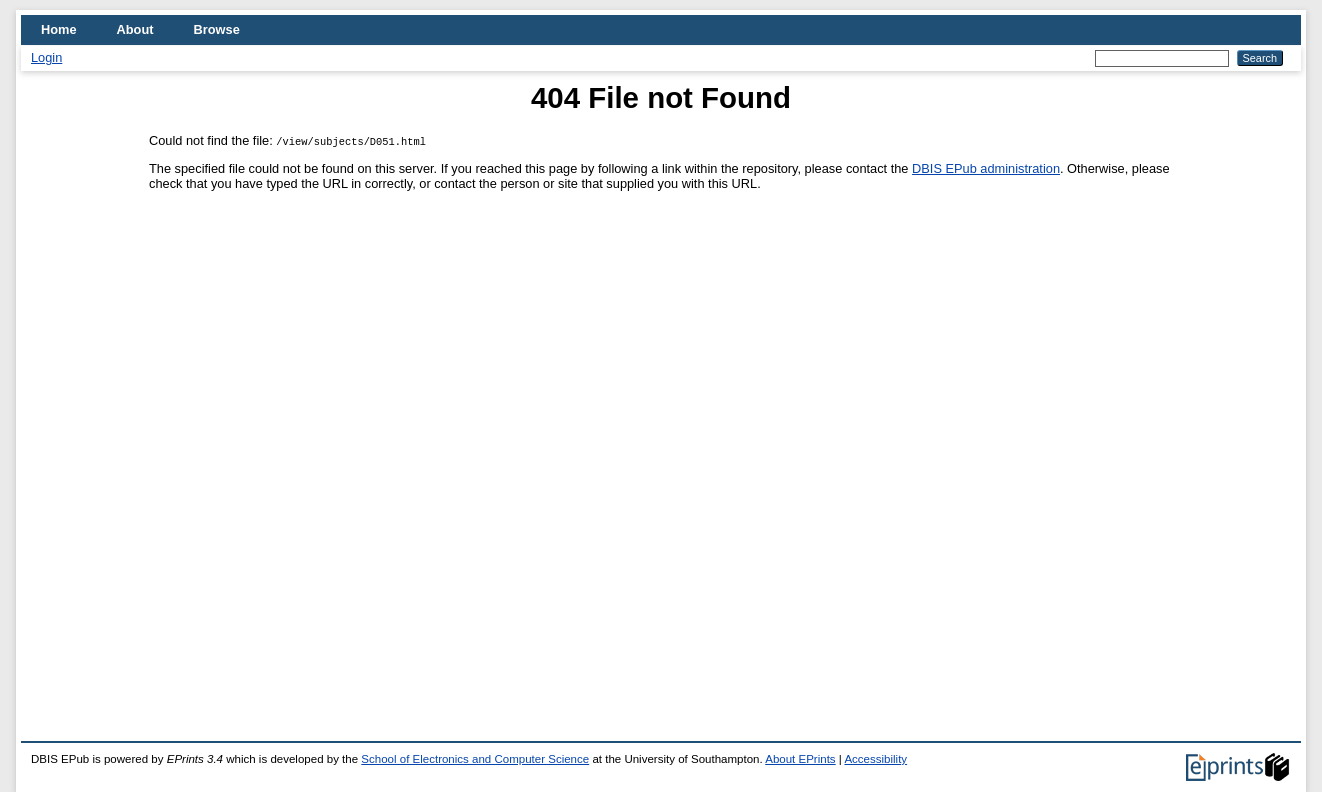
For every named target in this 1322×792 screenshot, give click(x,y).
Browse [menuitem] (217, 29)
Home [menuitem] (59, 29)
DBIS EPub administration (986, 168)
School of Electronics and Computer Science (475, 759)
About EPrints (800, 759)
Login (46, 57)
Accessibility (875, 759)
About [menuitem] (135, 29)
